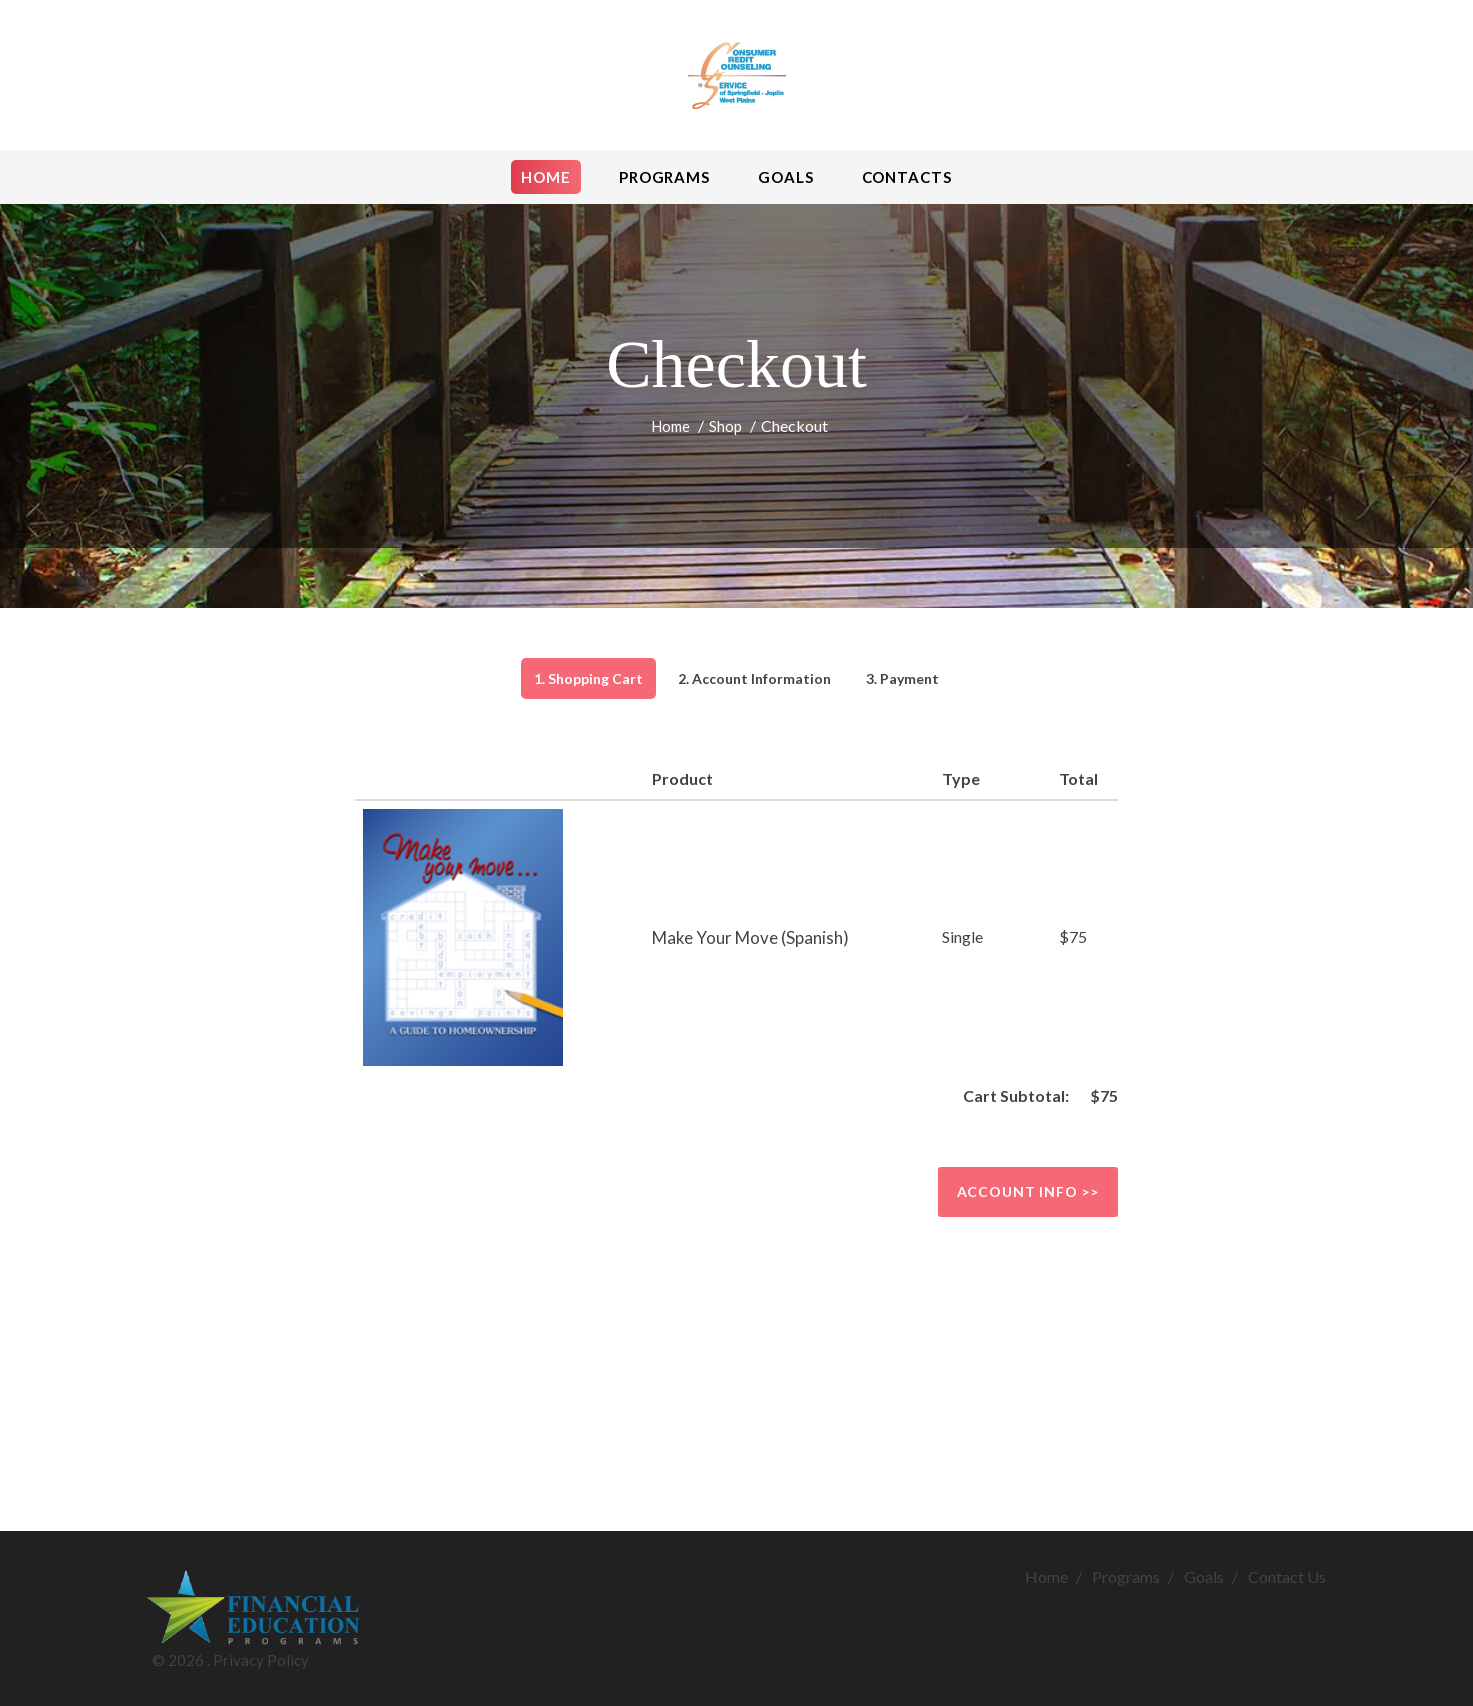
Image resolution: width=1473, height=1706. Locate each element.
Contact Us (1287, 1576)
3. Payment (902, 678)
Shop (725, 426)
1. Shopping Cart (588, 678)
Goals (1204, 1576)
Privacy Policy (261, 1660)
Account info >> (1028, 1191)
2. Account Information (754, 678)
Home (670, 426)
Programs (1126, 1576)
